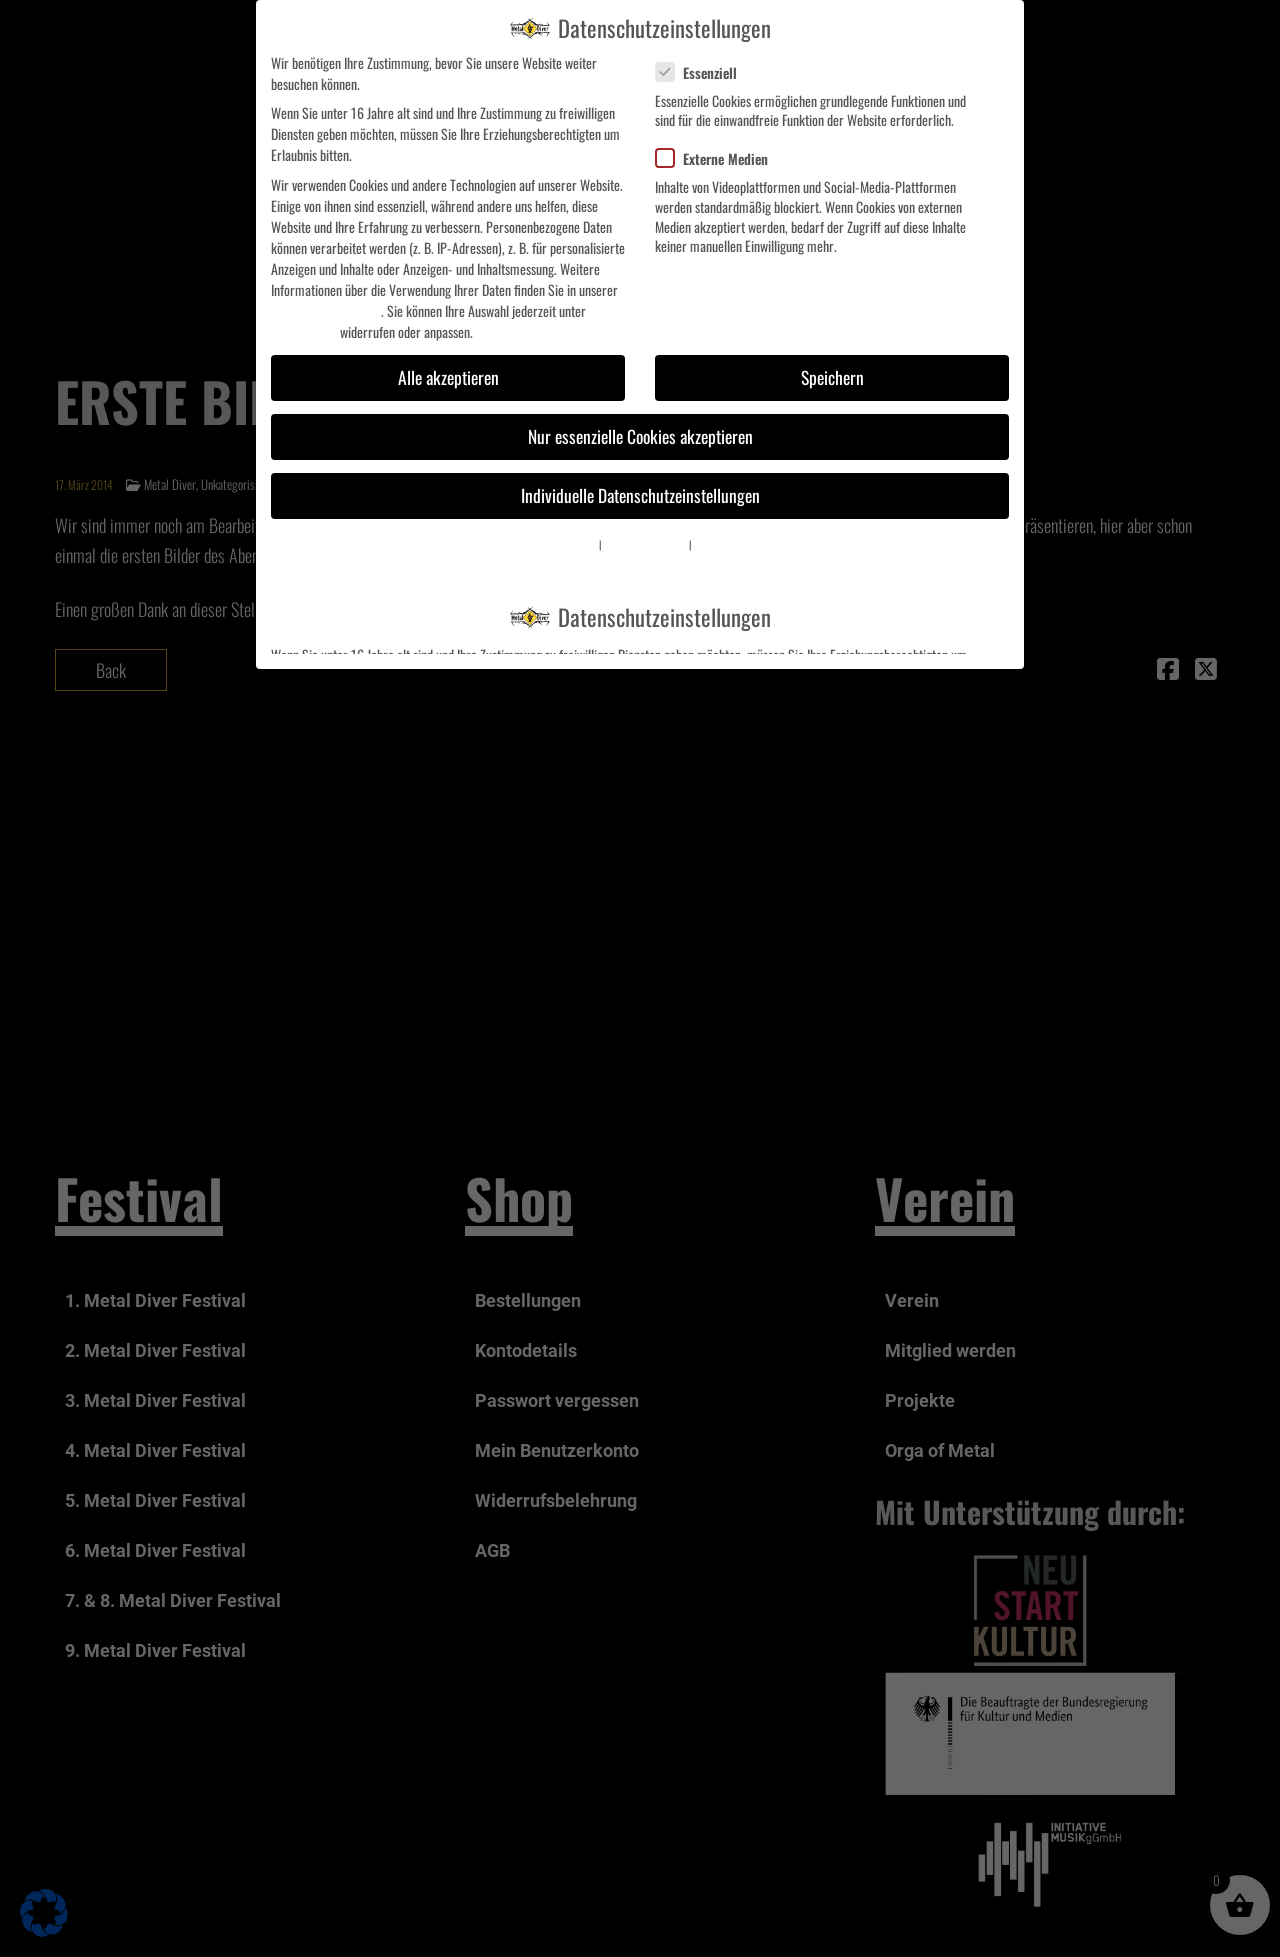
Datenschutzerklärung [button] (645, 544)
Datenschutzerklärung (326, 310)
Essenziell (704, 72)
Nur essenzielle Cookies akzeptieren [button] (640, 436)
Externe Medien (720, 158)
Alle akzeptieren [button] (448, 377)
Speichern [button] (832, 377)
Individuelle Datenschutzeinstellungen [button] (640, 495)
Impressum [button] (715, 544)
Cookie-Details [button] (571, 544)
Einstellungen (304, 331)
